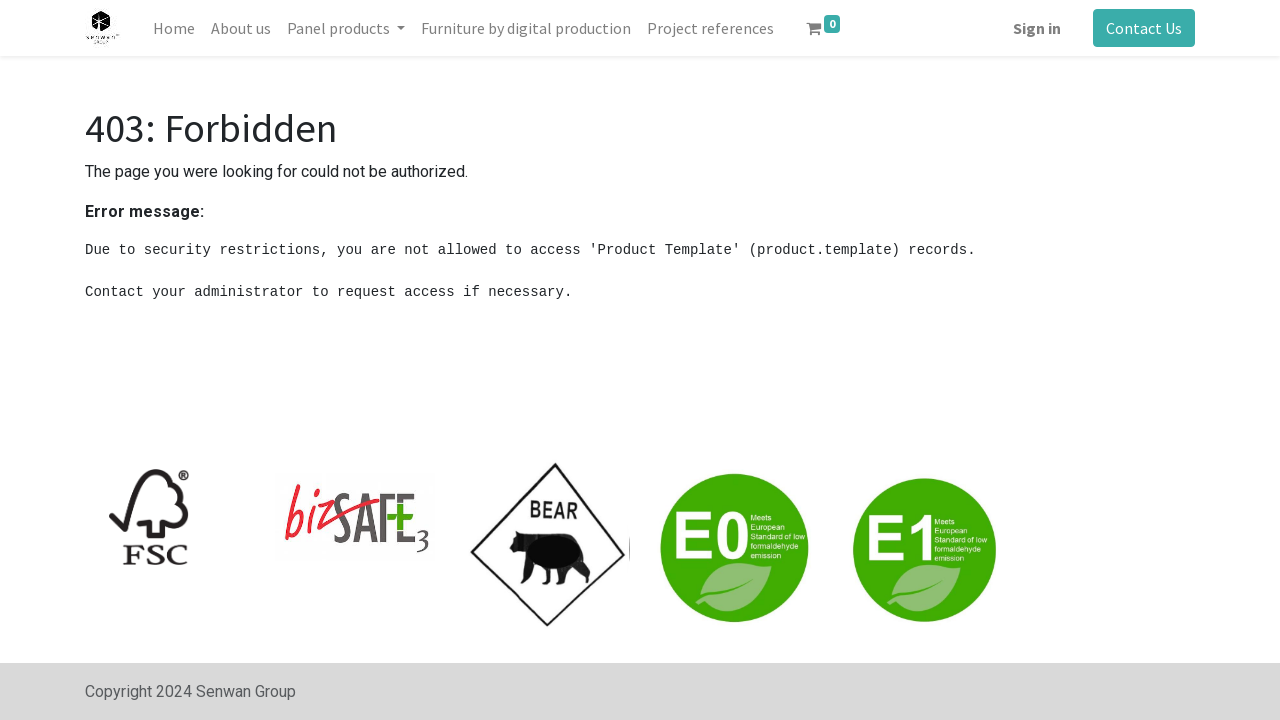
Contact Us (1144, 28)
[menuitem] (174, 28)
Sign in (1037, 28)
